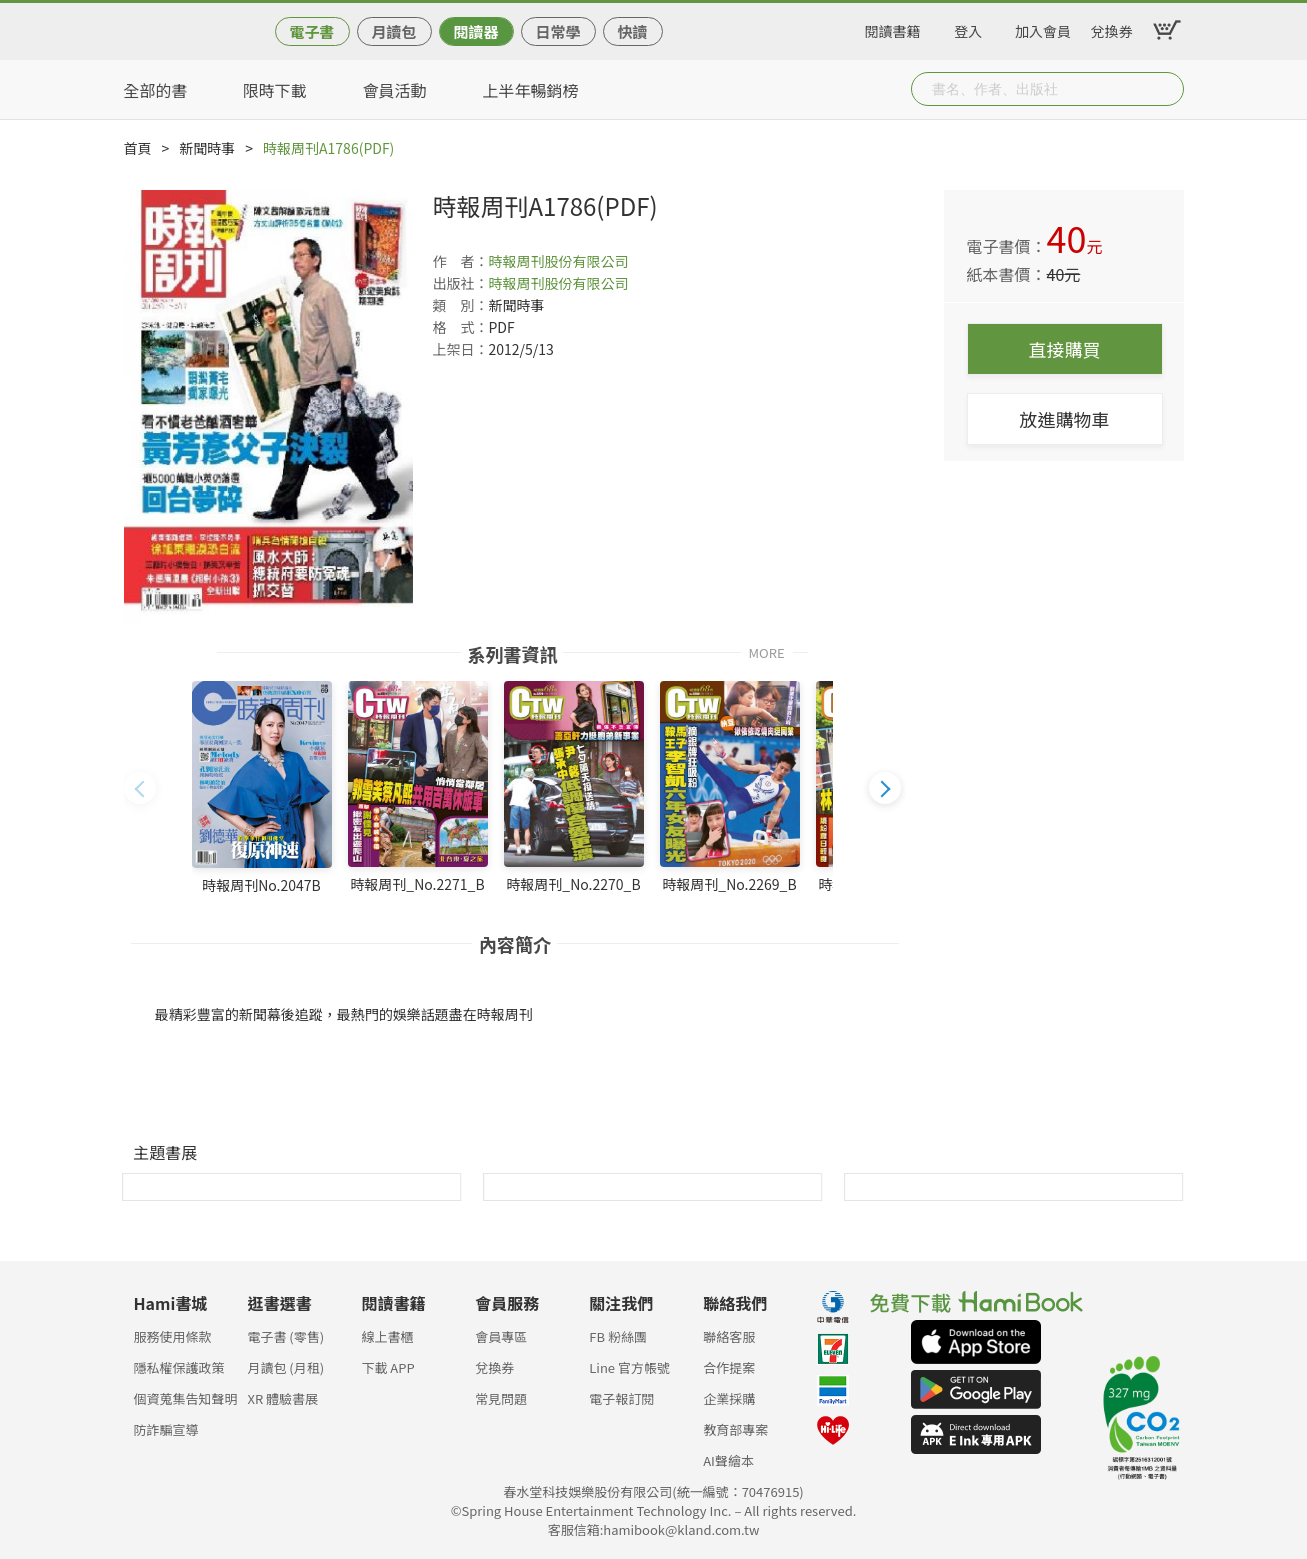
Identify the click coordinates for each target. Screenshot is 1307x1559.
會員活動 (395, 90)
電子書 (311, 31)
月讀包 (393, 31)
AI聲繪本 (728, 1460)
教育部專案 (735, 1429)
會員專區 (501, 1336)
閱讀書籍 (893, 28)
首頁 (138, 148)
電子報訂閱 (621, 1398)
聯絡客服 (729, 1336)
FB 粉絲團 (618, 1336)
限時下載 (275, 90)
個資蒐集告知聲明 (186, 1398)
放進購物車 (1065, 419)
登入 (968, 28)
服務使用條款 (173, 1336)
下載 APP (387, 1367)
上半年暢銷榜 (531, 90)
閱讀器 (475, 31)
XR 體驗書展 (282, 1398)
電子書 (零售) (285, 1336)
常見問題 (501, 1398)
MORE (767, 651)
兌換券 (1112, 28)
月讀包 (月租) (285, 1367)
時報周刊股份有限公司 (559, 261)
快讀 (632, 31)
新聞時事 (207, 148)
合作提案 (729, 1367)
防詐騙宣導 (166, 1429)
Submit (1167, 89)
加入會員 (1043, 28)
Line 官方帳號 (629, 1367)
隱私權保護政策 (179, 1367)
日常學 (557, 31)
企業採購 (729, 1398)
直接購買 (1065, 349)
